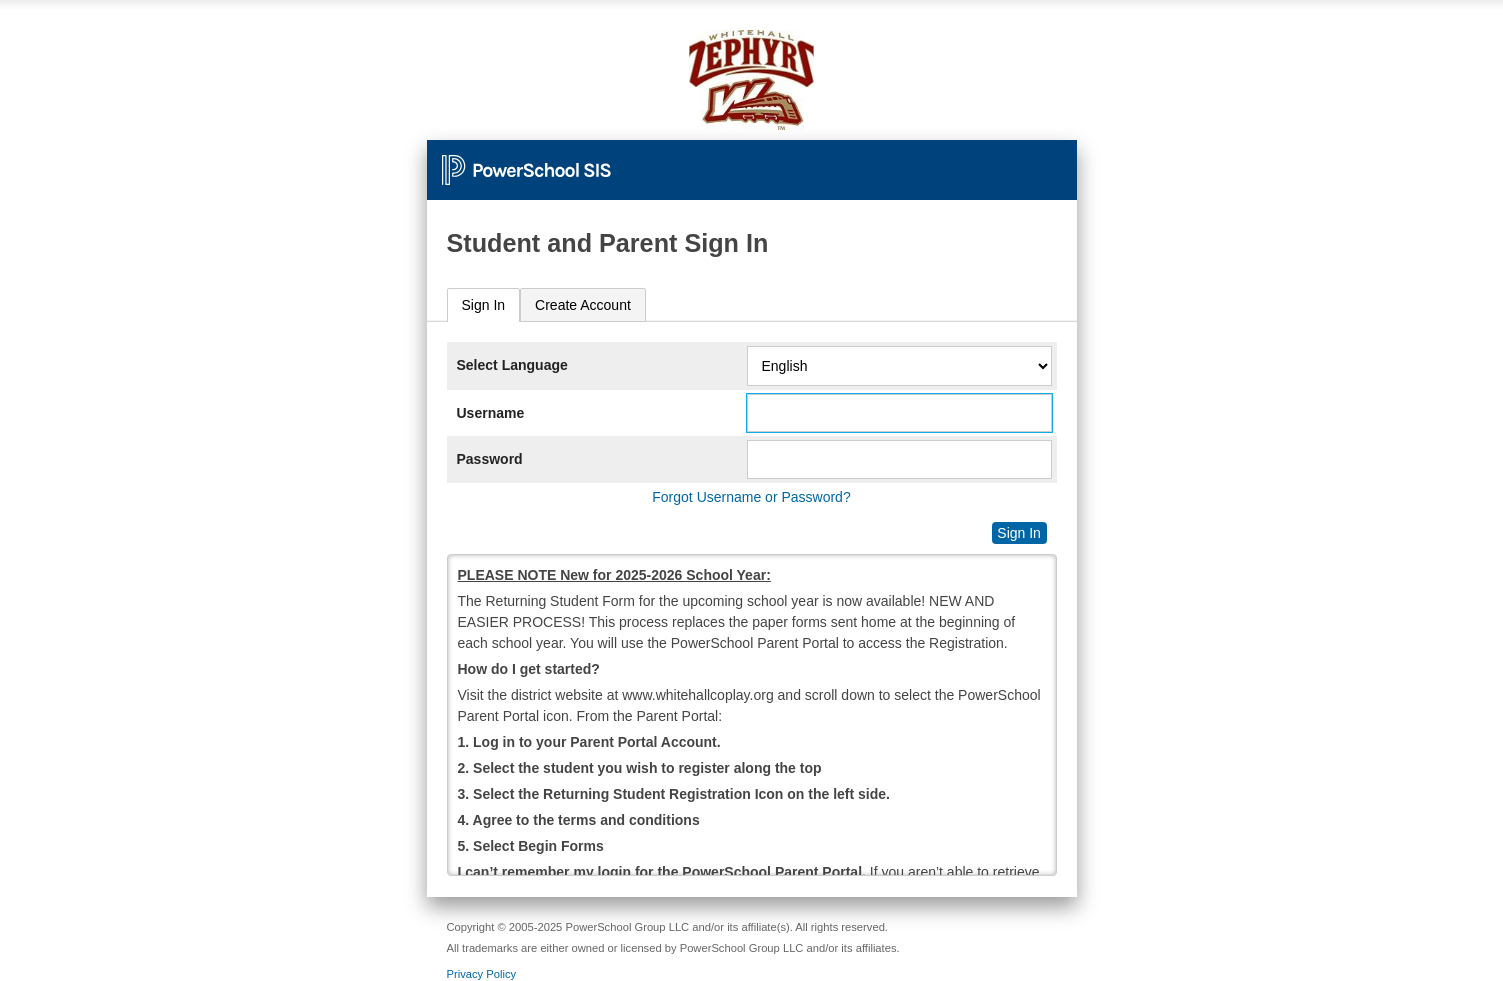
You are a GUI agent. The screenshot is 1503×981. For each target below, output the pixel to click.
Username (491, 413)
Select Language (512, 365)
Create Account (583, 305)
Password (490, 459)
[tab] (484, 305)
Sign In (484, 305)
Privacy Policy (482, 974)
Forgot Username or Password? (751, 497)
